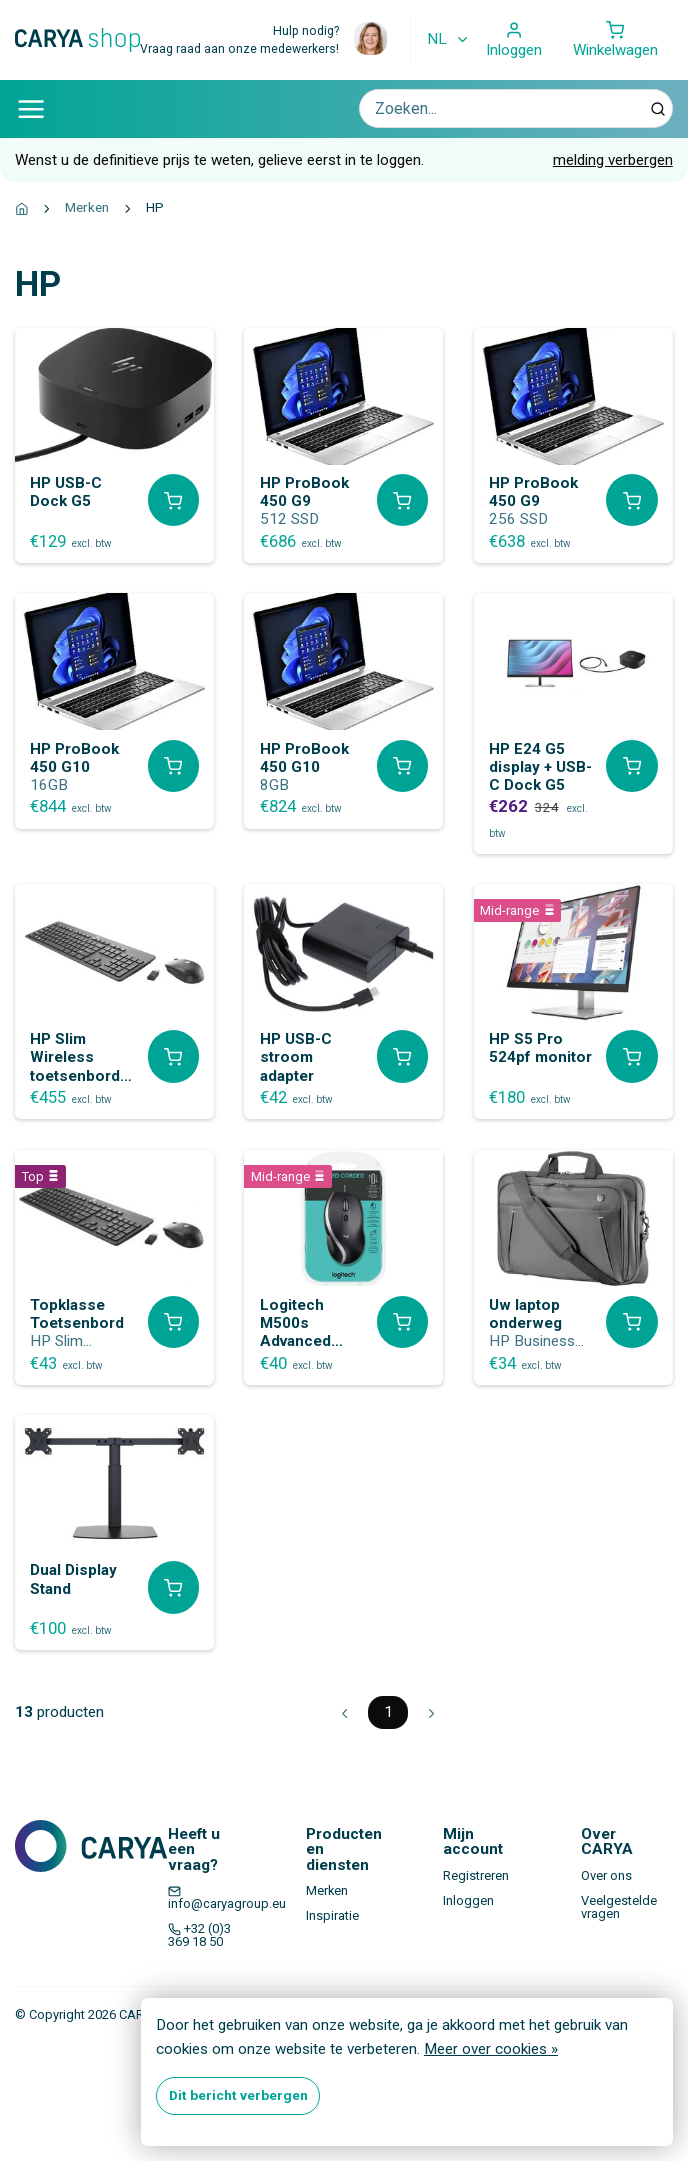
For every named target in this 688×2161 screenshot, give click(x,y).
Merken (87, 207)
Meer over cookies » (491, 2049)
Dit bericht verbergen (238, 2095)
